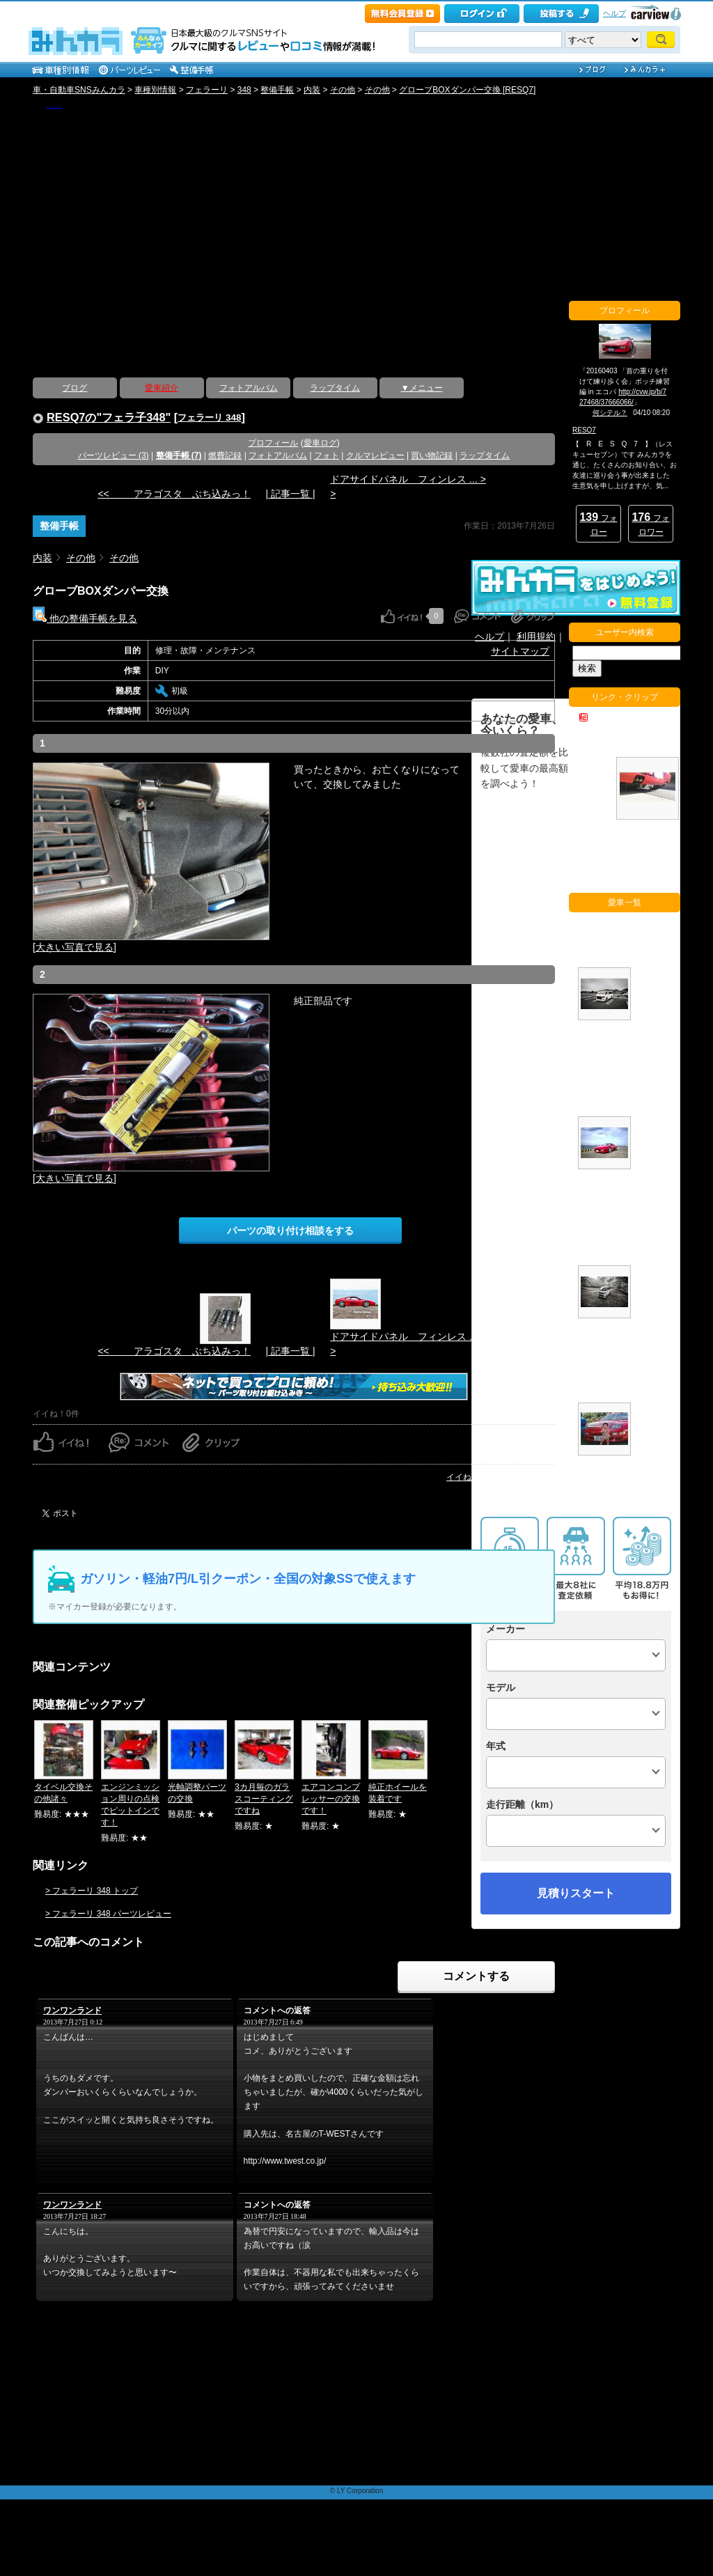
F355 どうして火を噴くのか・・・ (597, 741)
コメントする (476, 1976)
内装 (312, 90)
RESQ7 (584, 430)
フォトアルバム (248, 388)
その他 (342, 90)
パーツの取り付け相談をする (290, 1230)
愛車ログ (320, 443)
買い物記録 (432, 455)
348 (244, 90)
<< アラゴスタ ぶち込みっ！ (173, 493)
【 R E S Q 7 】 (55, 106)
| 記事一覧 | (290, 493)
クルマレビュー (375, 455)
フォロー (598, 524)
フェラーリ (207, 90)
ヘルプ (614, 13)
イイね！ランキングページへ (500, 1477)
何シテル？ (610, 412)
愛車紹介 (161, 388)
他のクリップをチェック (626, 876)
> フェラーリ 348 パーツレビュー (108, 1914)
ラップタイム (335, 388)
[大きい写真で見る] (74, 947)
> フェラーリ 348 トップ (91, 1891)
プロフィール (273, 443)
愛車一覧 (655, 1499)
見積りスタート (576, 1893)
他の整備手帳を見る (85, 618)
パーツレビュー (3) (113, 455)
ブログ (74, 388)
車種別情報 (155, 90)
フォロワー (650, 524)
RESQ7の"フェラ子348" (109, 417)
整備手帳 (277, 90)
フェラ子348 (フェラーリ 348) (655, 1090)
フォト (326, 455)
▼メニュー (422, 388)
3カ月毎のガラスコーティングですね (264, 1799)
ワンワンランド (72, 2010)
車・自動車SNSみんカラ (79, 90)
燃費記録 (225, 455)
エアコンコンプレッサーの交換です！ (330, 1799)
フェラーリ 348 (209, 417)
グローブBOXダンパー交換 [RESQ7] (467, 90)
